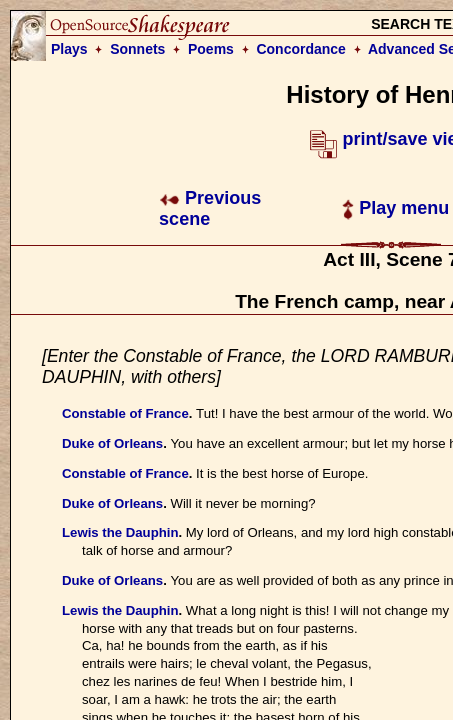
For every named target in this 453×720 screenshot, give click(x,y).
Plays (69, 49)
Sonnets (137, 49)
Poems (211, 49)
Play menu (395, 208)
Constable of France (125, 413)
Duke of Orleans (112, 443)
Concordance (300, 49)
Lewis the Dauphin (120, 532)
